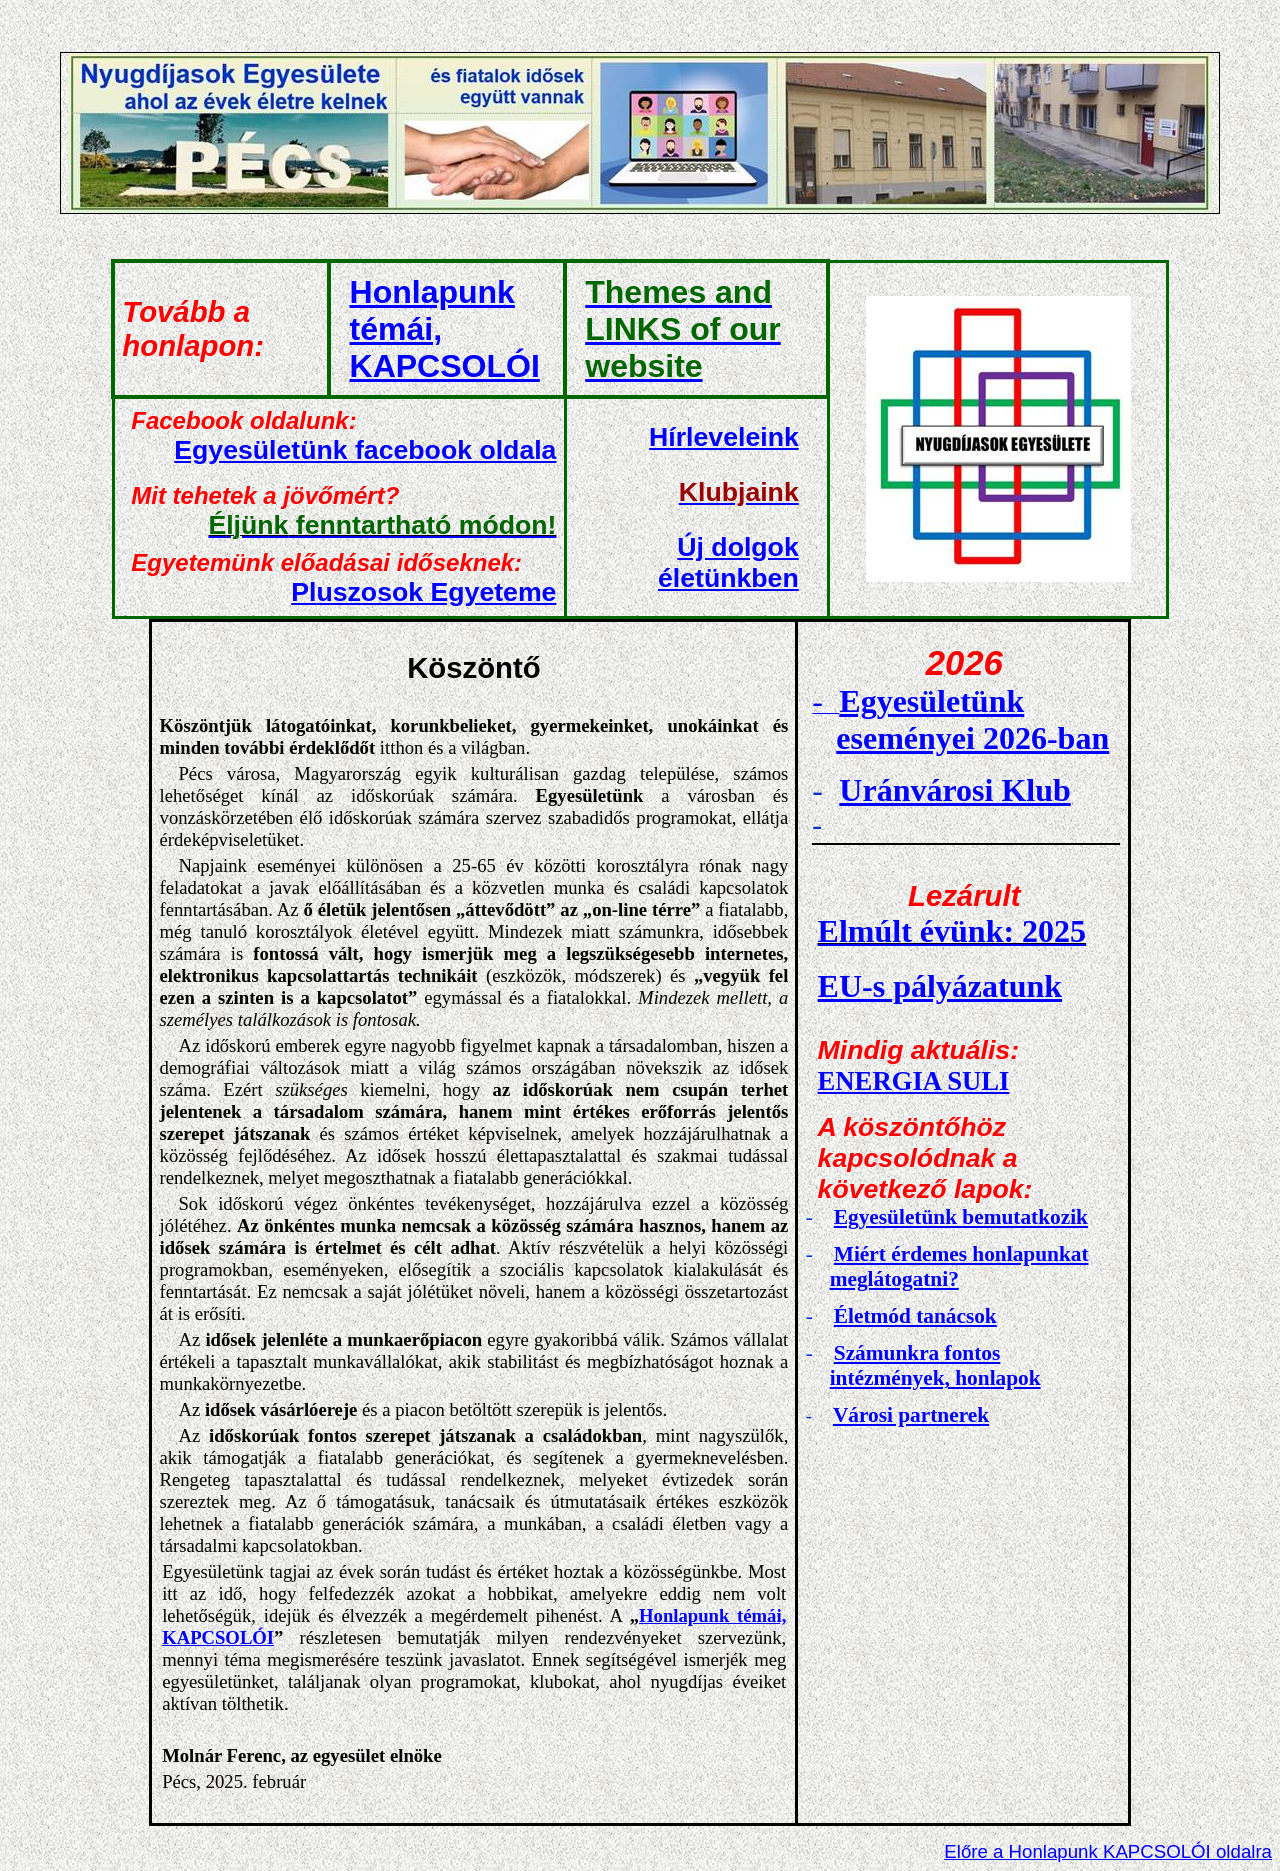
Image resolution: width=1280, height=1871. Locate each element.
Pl (423, 592)
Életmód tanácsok (915, 1316)
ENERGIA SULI (914, 1081)
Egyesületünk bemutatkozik (961, 1217)
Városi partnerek (911, 1415)
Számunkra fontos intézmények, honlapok (935, 1365)
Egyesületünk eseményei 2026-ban (972, 719)
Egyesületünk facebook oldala (365, 450)
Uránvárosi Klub (954, 790)
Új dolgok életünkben (728, 562)
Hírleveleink (724, 437)
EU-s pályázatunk (940, 986)
